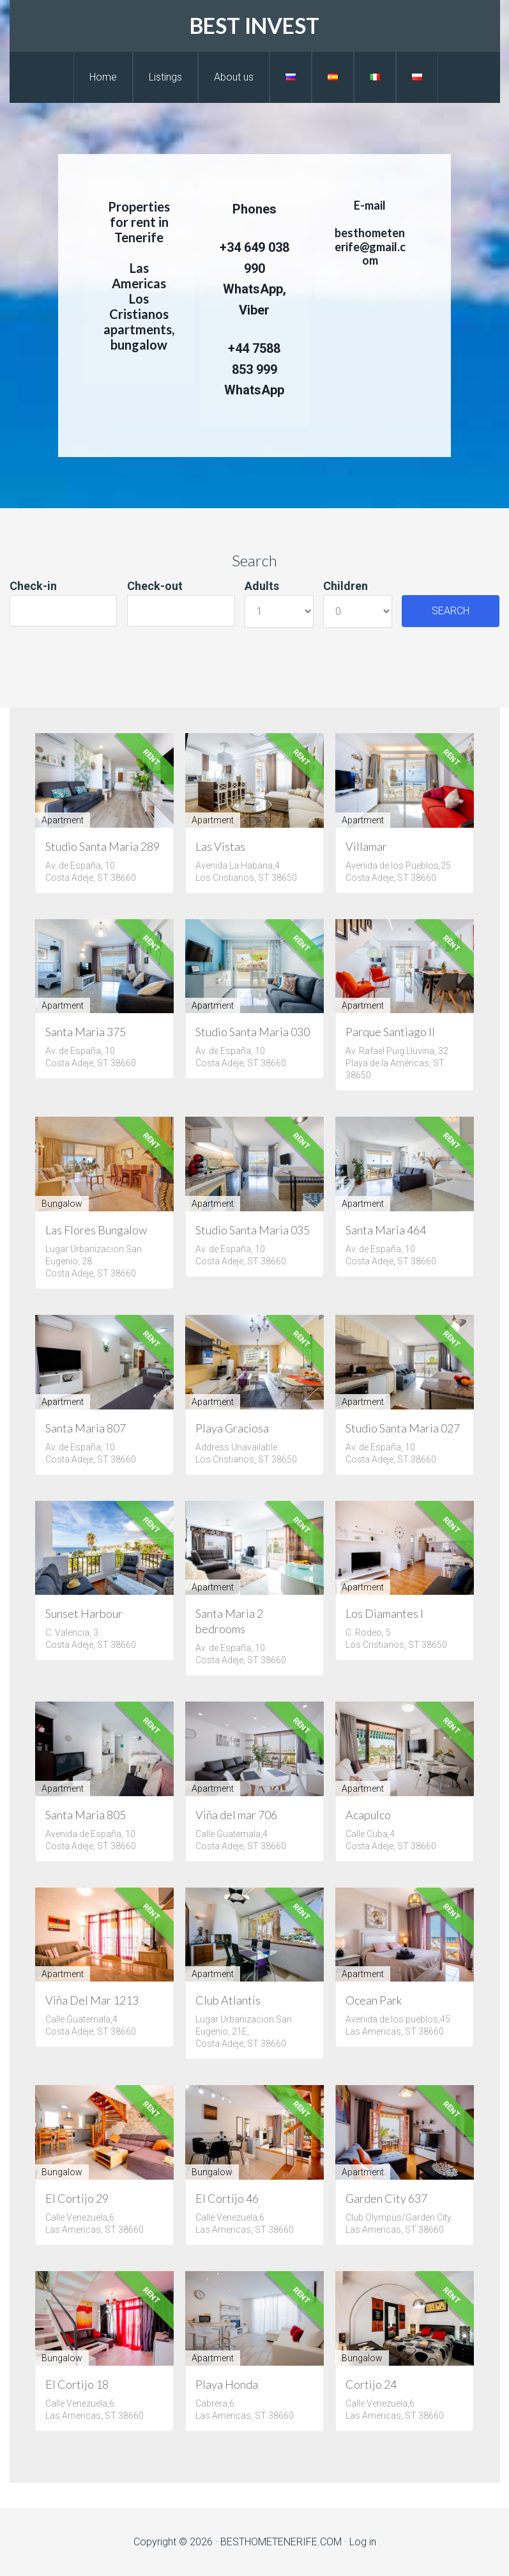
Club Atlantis (228, 2000)
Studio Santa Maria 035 (252, 1230)
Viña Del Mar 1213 (92, 2000)
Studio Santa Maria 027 (403, 1428)
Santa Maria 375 (85, 1032)
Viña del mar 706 (236, 1815)
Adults (262, 586)
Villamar (366, 846)
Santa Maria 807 (85, 1428)
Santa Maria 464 (386, 1230)
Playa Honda (226, 2384)
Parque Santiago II (390, 1032)
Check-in (33, 586)
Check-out (155, 586)
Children (345, 586)
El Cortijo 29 (77, 2198)
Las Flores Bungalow (96, 1230)
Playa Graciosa (232, 1428)
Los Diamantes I (384, 1613)
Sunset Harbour (84, 1613)
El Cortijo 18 (77, 2384)
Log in (362, 2542)
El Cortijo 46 (227, 2198)
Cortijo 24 (371, 2384)
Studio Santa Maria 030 (252, 1032)
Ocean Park (374, 2000)
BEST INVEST (254, 25)
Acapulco (368, 1815)
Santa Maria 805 (85, 1815)
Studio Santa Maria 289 (102, 846)
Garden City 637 (386, 2198)
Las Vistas (220, 846)
